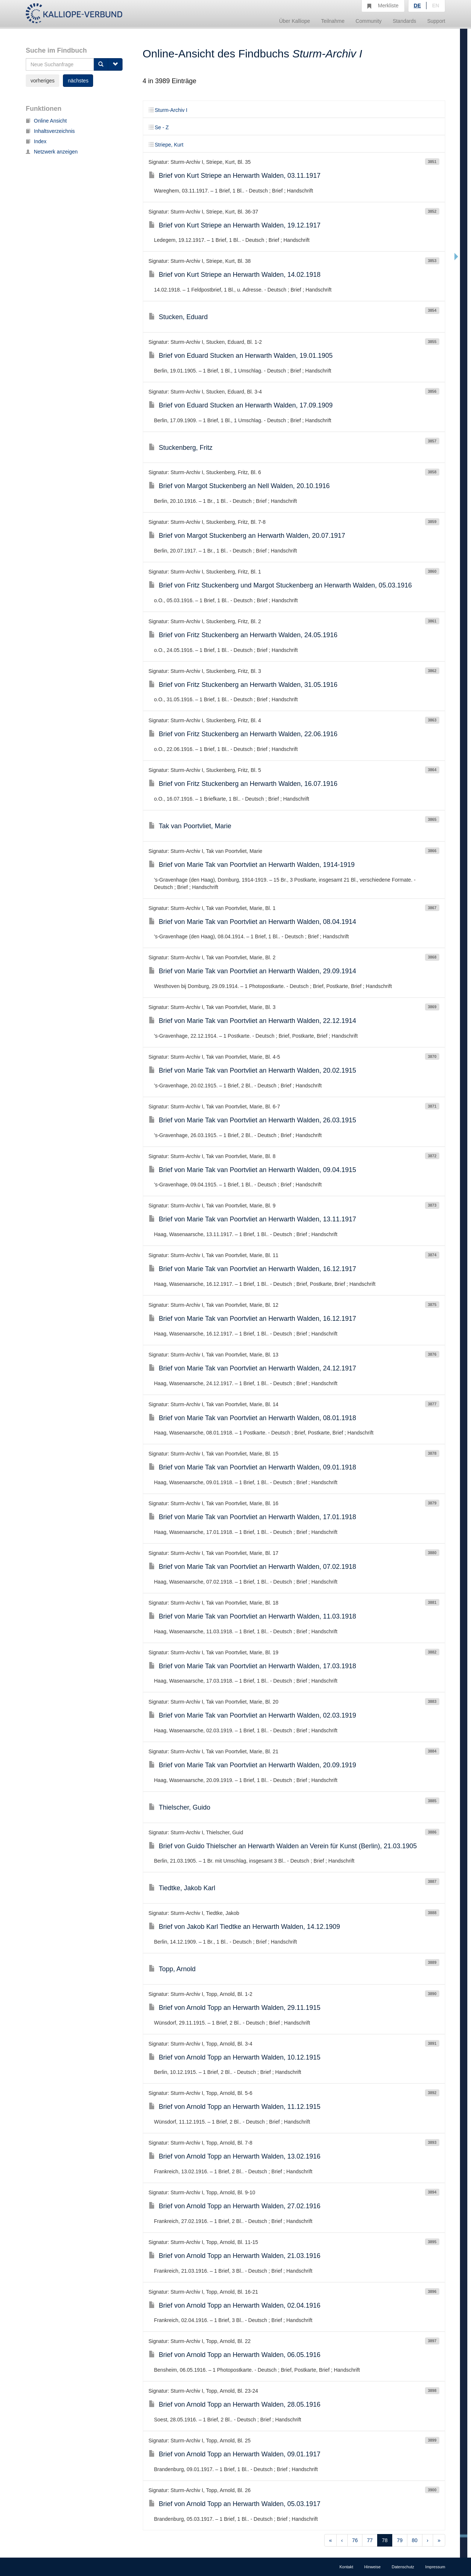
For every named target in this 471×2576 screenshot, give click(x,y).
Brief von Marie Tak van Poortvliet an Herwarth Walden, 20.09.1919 (252, 1765)
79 (400, 2540)
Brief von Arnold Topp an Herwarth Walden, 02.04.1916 (235, 2305)
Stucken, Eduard (178, 317)
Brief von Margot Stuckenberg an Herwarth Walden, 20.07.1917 (247, 535)
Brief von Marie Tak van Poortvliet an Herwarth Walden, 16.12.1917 (252, 1269)
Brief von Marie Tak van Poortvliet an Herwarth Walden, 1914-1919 (252, 864)
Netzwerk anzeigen (52, 152)
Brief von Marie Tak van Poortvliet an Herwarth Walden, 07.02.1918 (252, 1566)
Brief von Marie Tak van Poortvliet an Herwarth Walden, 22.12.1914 (252, 1020)
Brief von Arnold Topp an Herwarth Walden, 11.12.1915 (235, 2106)
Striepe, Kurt (166, 145)
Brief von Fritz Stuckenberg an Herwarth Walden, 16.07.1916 (243, 783)
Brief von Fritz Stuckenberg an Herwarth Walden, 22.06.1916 (243, 734)
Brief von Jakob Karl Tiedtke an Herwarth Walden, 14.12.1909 (244, 1926)
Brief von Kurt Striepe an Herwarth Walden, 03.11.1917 (235, 175)
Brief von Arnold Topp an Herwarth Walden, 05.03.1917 (235, 2504)
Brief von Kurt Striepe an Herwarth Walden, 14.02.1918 (235, 274)
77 (370, 2540)
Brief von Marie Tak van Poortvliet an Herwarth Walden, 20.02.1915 (252, 1070)
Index (36, 141)
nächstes (78, 81)
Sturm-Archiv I (168, 110)
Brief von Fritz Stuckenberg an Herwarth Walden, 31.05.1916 (243, 684)
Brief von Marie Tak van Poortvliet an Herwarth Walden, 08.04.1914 (252, 921)
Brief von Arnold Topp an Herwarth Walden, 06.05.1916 (235, 2354)
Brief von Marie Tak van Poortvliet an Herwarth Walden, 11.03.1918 (252, 1616)
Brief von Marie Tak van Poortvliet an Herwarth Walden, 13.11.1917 (252, 1219)
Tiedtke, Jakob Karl (182, 1888)
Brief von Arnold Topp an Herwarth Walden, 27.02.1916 (235, 2206)
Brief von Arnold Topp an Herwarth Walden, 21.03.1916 (235, 2255)
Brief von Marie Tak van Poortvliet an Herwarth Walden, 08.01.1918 (252, 1418)
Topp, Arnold (172, 1969)
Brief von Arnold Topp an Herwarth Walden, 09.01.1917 (235, 2454)
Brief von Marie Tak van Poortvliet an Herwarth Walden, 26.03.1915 (252, 1120)
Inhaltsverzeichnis (50, 131)
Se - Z (159, 127)
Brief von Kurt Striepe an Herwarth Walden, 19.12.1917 (235, 225)
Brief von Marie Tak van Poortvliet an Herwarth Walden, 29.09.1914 (252, 971)
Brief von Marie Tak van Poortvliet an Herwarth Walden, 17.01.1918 (252, 1517)
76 (355, 2540)
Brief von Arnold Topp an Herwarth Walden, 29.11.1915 (235, 2007)
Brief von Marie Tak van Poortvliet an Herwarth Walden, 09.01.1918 (252, 1467)
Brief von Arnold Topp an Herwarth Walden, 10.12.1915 (235, 2057)
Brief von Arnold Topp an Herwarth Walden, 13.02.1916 (235, 2156)
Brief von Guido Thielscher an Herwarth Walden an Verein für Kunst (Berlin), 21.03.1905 (283, 1846)
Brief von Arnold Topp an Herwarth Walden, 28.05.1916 (235, 2404)
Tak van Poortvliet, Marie (190, 826)
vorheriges (42, 81)
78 (385, 2540)
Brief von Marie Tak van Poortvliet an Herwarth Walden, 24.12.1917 (252, 1368)
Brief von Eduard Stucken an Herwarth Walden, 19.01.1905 (241, 355)
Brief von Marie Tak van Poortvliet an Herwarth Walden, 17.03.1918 (252, 1666)
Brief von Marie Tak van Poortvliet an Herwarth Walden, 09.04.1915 (252, 1170)
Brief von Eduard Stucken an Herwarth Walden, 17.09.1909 (241, 405)
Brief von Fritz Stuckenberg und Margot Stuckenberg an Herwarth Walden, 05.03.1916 (280, 585)
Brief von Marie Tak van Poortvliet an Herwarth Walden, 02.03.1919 (252, 1715)
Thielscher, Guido (179, 1807)
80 (415, 2540)
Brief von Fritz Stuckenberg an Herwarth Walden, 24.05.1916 (243, 635)
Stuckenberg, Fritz (181, 447)
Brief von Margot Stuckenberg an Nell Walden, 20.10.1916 (239, 486)
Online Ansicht (46, 121)
